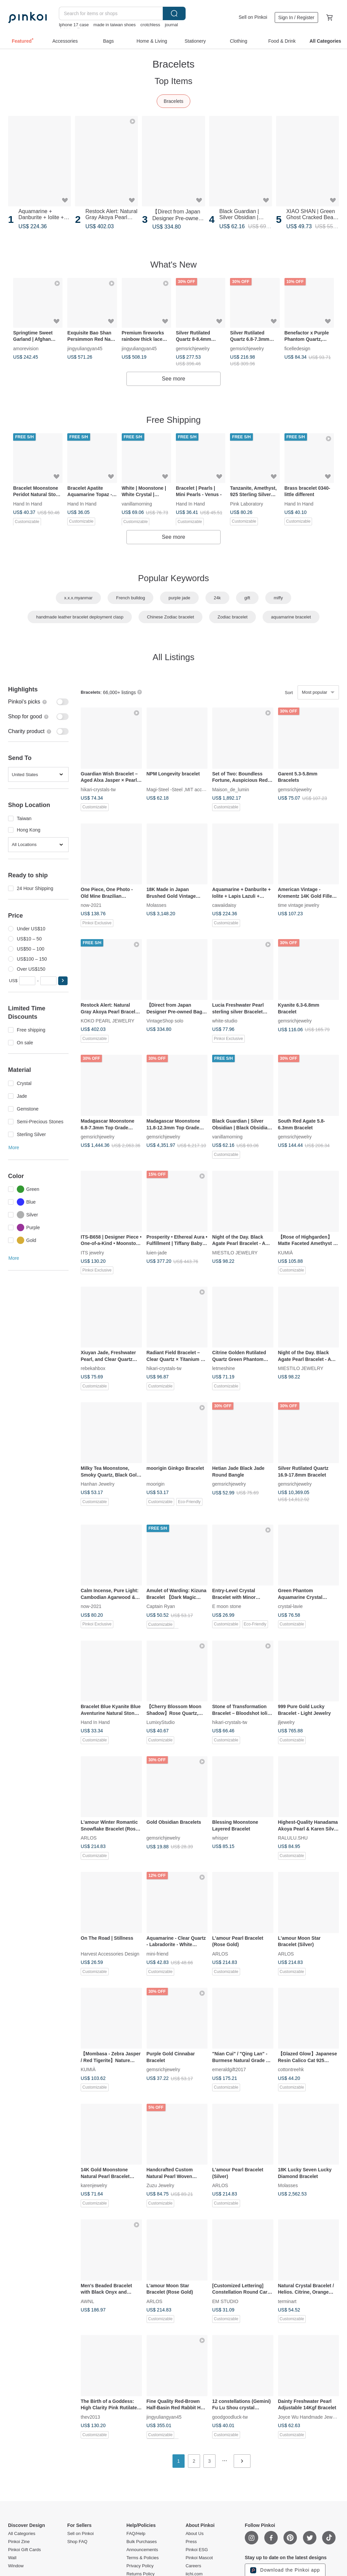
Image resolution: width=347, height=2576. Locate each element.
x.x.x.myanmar (78, 597)
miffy (278, 597)
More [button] (13, 1147)
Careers (193, 2566)
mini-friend (157, 1953)
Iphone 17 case (74, 24)
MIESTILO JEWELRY (235, 1252)
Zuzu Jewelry (160, 2185)
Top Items (174, 81)
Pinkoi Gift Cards (24, 2549)
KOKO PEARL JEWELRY (107, 1020)
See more (173, 378)
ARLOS (89, 1838)
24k (217, 597)
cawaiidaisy (224, 905)
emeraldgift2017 (229, 2069)
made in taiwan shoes (114, 24)
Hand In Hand (27, 503)
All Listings (173, 657)
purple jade (179, 597)
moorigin (156, 1484)
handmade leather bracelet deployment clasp (79, 616)
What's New (173, 264)
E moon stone (226, 1606)
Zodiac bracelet (232, 616)
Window (16, 2566)
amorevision (25, 348)
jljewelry (286, 1722)
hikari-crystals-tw (98, 789)
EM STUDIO (225, 2301)
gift (247, 597)
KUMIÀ (285, 1252)
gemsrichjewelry (192, 348)
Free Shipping (173, 420)
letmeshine (223, 1368)
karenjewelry (94, 2185)
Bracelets (173, 101)
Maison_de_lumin (230, 789)
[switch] (38, 701)
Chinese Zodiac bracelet (170, 616)
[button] (63, 980)
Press (191, 2541)
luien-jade (157, 1252)
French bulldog (130, 597)
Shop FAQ (77, 2541)
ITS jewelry (92, 1252)
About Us (194, 2533)
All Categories (21, 2533)
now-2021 (91, 905)
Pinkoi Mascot (199, 2557)
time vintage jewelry (298, 905)
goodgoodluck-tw (230, 2416)
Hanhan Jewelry (97, 1484)
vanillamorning (137, 503)
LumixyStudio (161, 1722)
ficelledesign (297, 348)
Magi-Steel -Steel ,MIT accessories (183, 789)
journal (171, 24)
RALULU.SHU (293, 1838)
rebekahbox (93, 1368)
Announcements (142, 2549)
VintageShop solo (165, 1020)
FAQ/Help (135, 2533)
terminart (287, 2301)
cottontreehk (291, 2069)
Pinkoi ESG (197, 2549)
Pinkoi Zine (19, 2541)
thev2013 (90, 2416)
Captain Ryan (161, 1606)
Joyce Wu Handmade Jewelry (309, 2416)
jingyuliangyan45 (84, 348)
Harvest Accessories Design (110, 1953)
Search (174, 13)
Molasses (156, 905)
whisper (220, 1838)
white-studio (224, 1020)
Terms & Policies (142, 2557)
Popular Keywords (173, 578)
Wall (12, 2557)
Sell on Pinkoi (253, 17)
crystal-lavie (290, 1606)
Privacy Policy (140, 2566)
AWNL (87, 2301)
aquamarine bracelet (291, 616)
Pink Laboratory (246, 503)
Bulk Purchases (141, 2541)
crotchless (150, 24)
